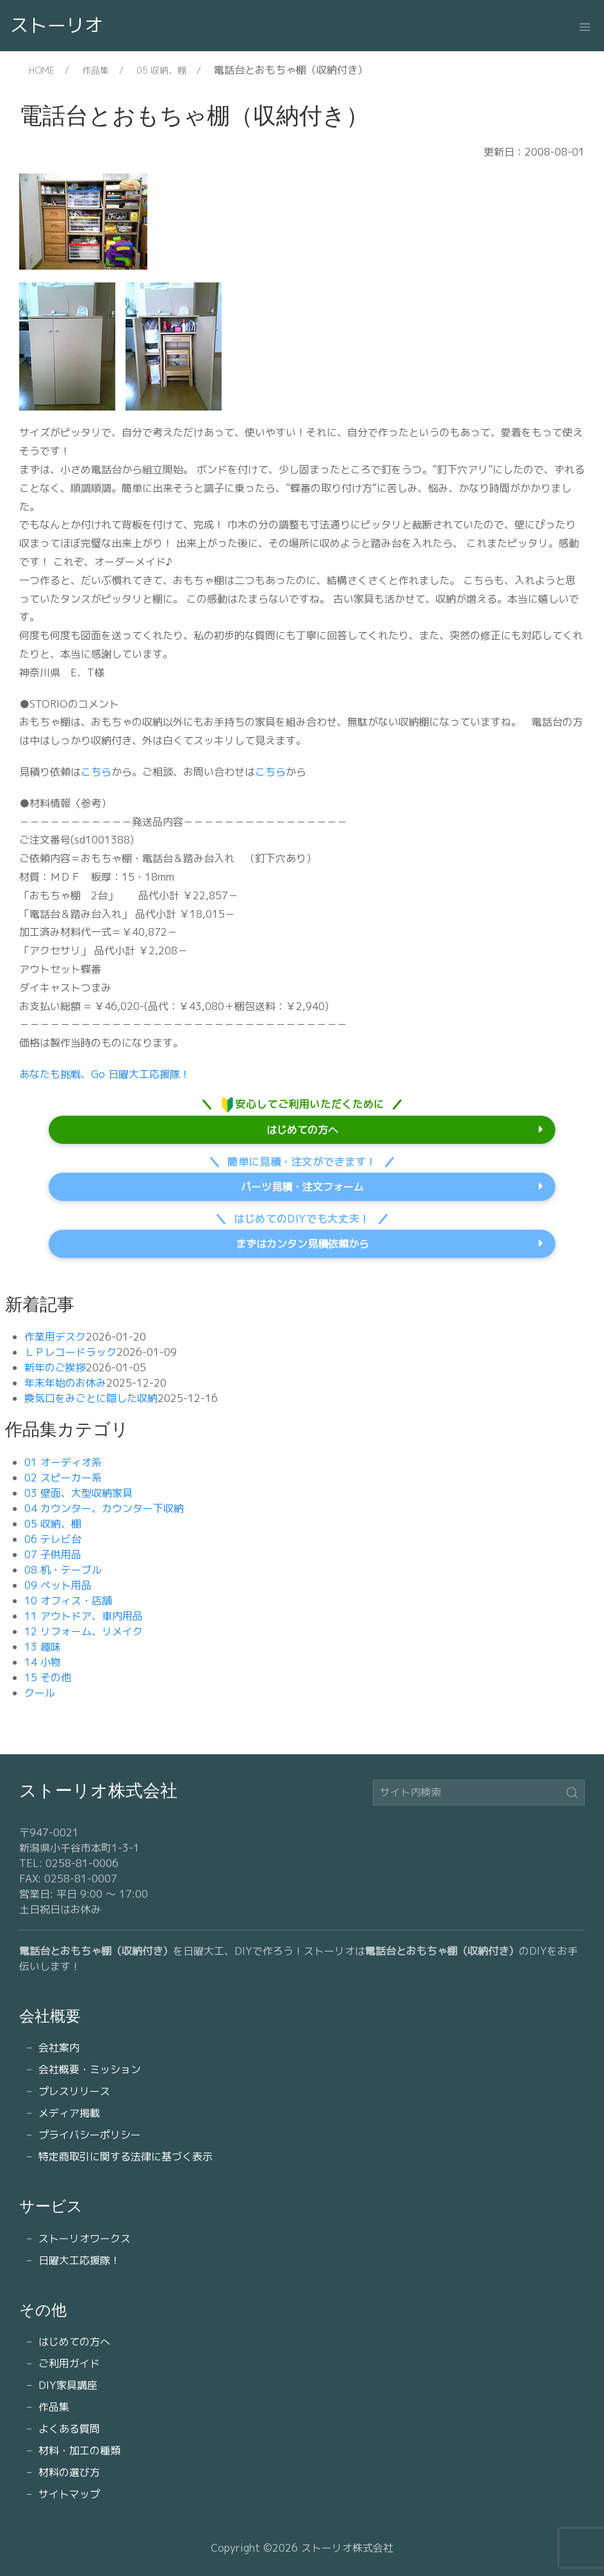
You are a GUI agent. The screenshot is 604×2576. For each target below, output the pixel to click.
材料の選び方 (69, 2472)
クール (39, 1693)
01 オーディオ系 (63, 1462)
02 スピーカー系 (63, 1478)
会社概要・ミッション (89, 2069)
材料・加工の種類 (79, 2450)
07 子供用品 (52, 1554)
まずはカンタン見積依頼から (302, 1244)
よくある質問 (69, 2429)
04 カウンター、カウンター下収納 (104, 1508)
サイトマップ (69, 2494)
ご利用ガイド (69, 2363)
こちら (96, 772)
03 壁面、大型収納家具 (78, 1493)
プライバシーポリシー (89, 2135)
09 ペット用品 (58, 1585)
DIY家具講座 (67, 2385)
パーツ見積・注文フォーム (302, 1187)
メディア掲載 (69, 2113)
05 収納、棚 (161, 70)
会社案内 (58, 2048)
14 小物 (42, 1662)
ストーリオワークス (84, 2238)
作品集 (95, 70)
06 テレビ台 (52, 1539)
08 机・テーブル (63, 1570)
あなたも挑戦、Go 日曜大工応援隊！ (104, 1074)
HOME (41, 70)
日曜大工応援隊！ (79, 2260)
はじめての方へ (302, 1130)
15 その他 (47, 1677)
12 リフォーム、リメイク (83, 1631)
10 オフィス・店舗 (68, 1601)
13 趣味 (42, 1647)
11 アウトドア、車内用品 (83, 1616)
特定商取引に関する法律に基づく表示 (125, 2156)
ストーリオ (56, 25)
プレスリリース (74, 2091)
